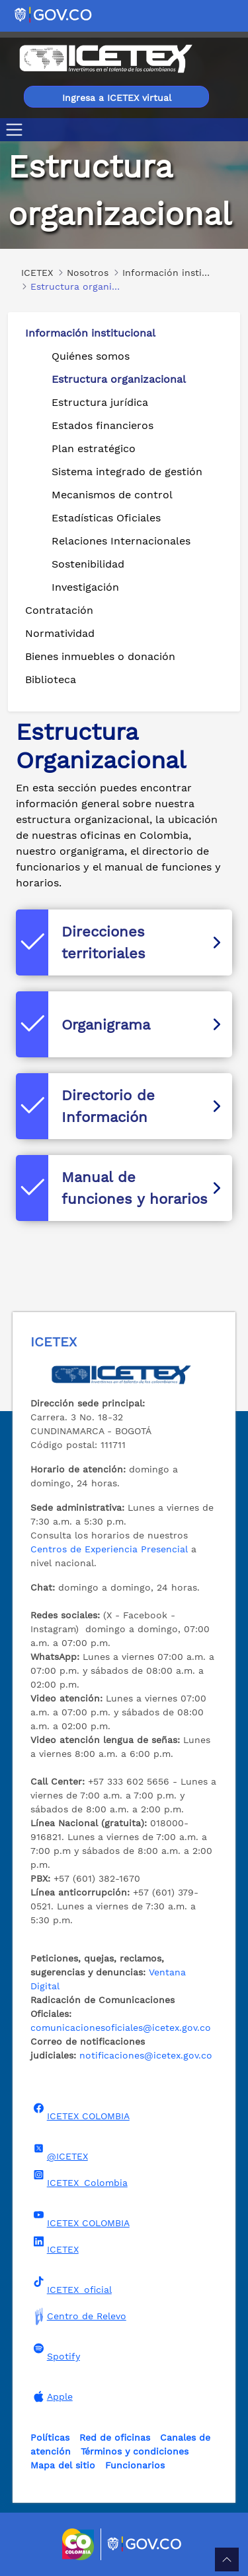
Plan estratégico (94, 448)
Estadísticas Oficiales (106, 518)
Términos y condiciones (134, 2451)
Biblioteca (50, 679)
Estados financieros (102, 425)
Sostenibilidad (88, 564)
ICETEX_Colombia (79, 2178)
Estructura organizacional (119, 379)
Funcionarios (135, 2465)
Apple (51, 2396)
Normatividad (60, 633)
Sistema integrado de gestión (127, 471)
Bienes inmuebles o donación (100, 656)
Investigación (85, 587)
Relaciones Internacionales (121, 541)
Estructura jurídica (100, 402)
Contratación (59, 610)
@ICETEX (59, 2152)
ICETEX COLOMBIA (80, 2112)
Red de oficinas (114, 2437)
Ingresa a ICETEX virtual (116, 97)
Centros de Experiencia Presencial (109, 1549)
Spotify (55, 2352)
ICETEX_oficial (71, 2285)
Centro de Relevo (78, 2316)
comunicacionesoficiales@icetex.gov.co (120, 2027)
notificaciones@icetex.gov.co (145, 2055)
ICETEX (54, 2245)
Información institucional (90, 333)
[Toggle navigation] (17, 129)
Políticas (49, 2437)
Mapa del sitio (62, 2465)
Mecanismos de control (112, 494)
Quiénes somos (91, 356)
